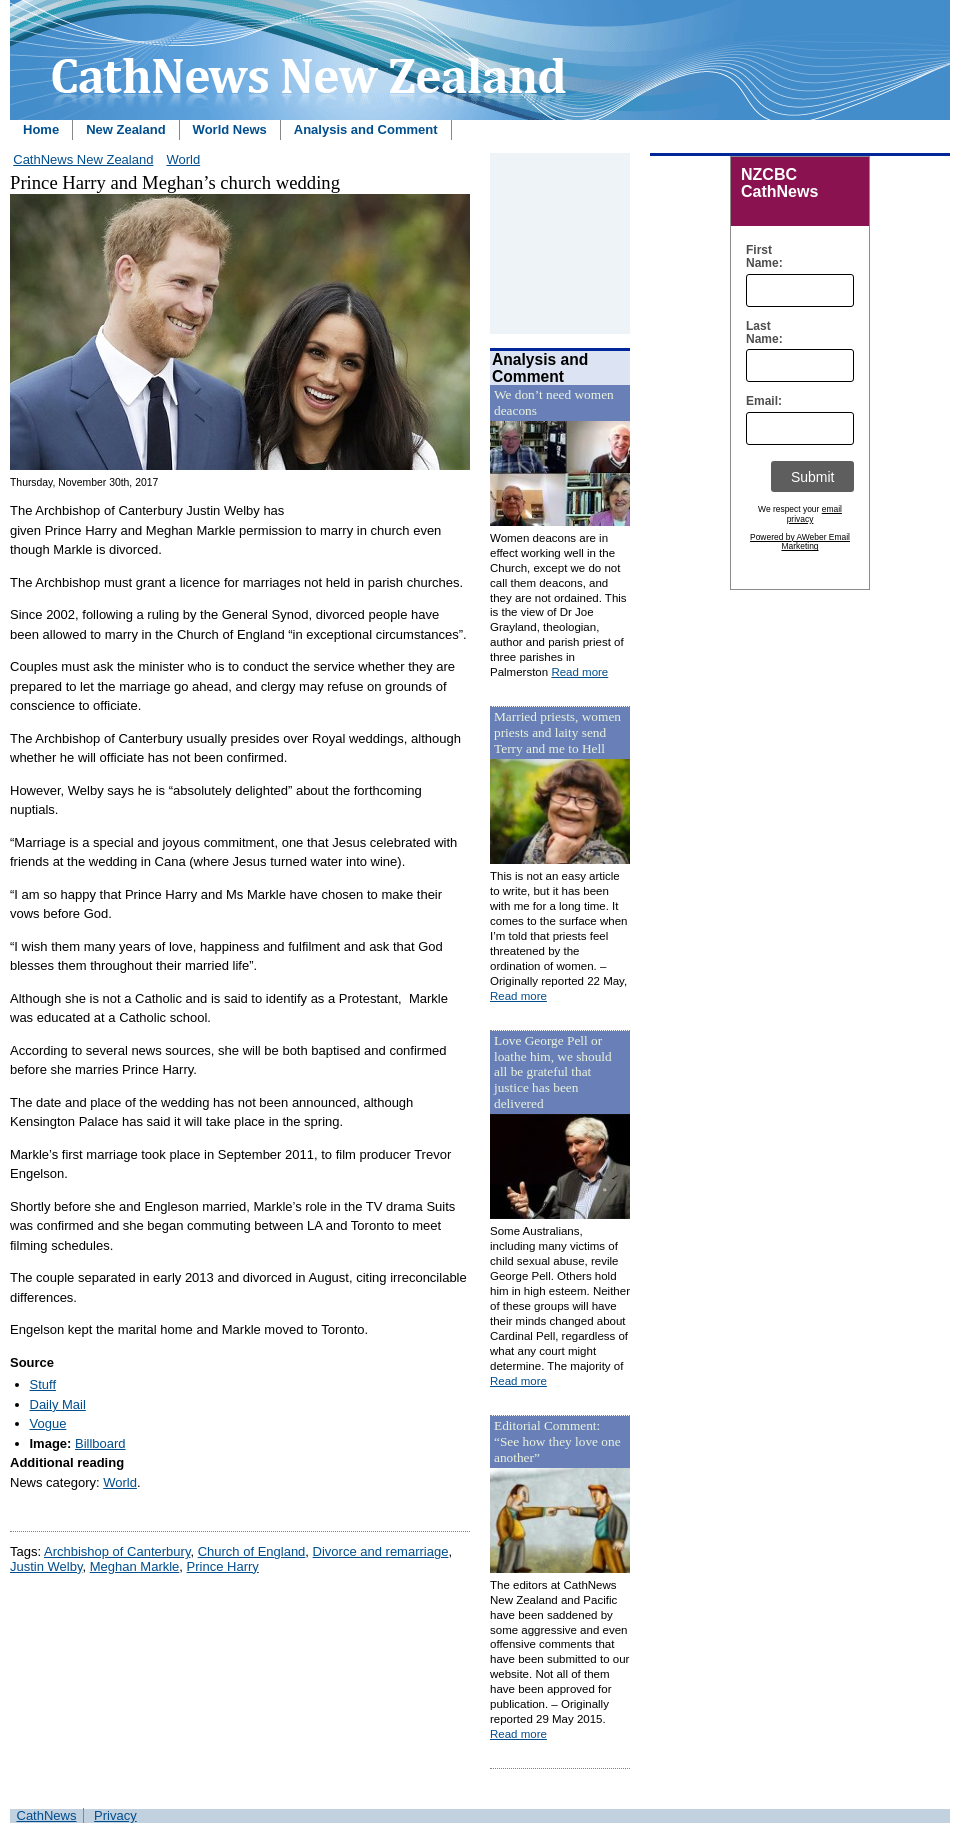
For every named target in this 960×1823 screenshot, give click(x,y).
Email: (759, 401)
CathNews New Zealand (83, 159)
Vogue (48, 1423)
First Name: (759, 257)
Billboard (100, 1443)
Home (41, 129)
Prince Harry (223, 1566)
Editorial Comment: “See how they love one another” (557, 1441)
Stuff (43, 1384)
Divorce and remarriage (381, 1551)
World (183, 159)
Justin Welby (46, 1566)
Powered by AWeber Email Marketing (800, 542)
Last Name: (759, 333)
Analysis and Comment (366, 129)
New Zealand (125, 129)
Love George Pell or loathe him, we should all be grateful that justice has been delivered (553, 1072)
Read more (579, 672)
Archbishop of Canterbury (117, 1551)
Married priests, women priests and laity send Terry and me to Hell (557, 732)
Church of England (252, 1551)
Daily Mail (58, 1404)
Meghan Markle (135, 1566)
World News (230, 129)
